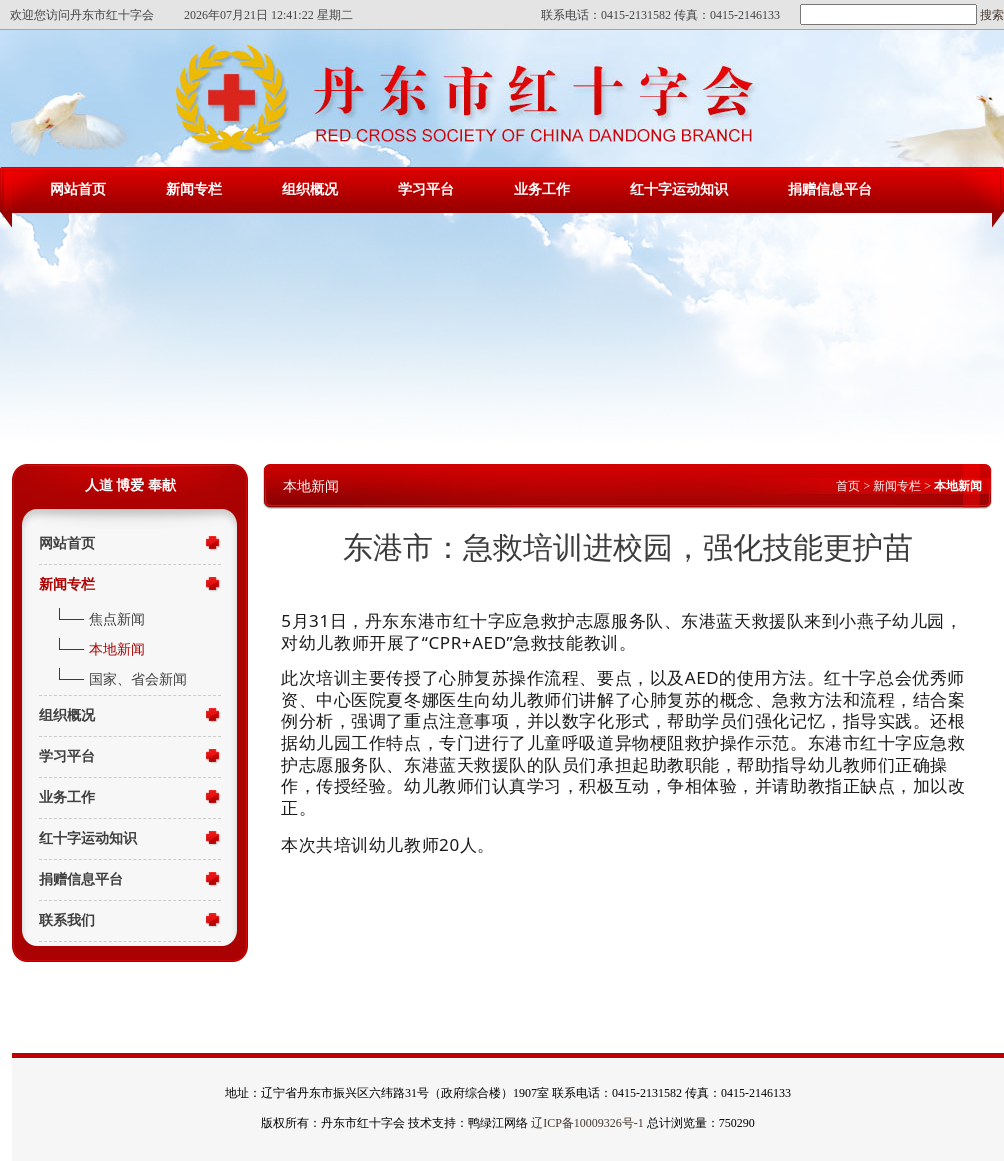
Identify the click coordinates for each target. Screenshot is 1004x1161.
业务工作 (542, 189)
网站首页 (78, 189)
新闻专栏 (194, 189)
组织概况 (310, 189)
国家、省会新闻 (138, 679)
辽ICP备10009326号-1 (587, 1123)
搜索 (990, 15)
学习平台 (426, 189)
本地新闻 (117, 649)
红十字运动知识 (679, 189)
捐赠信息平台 (830, 189)
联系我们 (67, 920)
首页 (848, 486)
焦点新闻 (117, 619)
